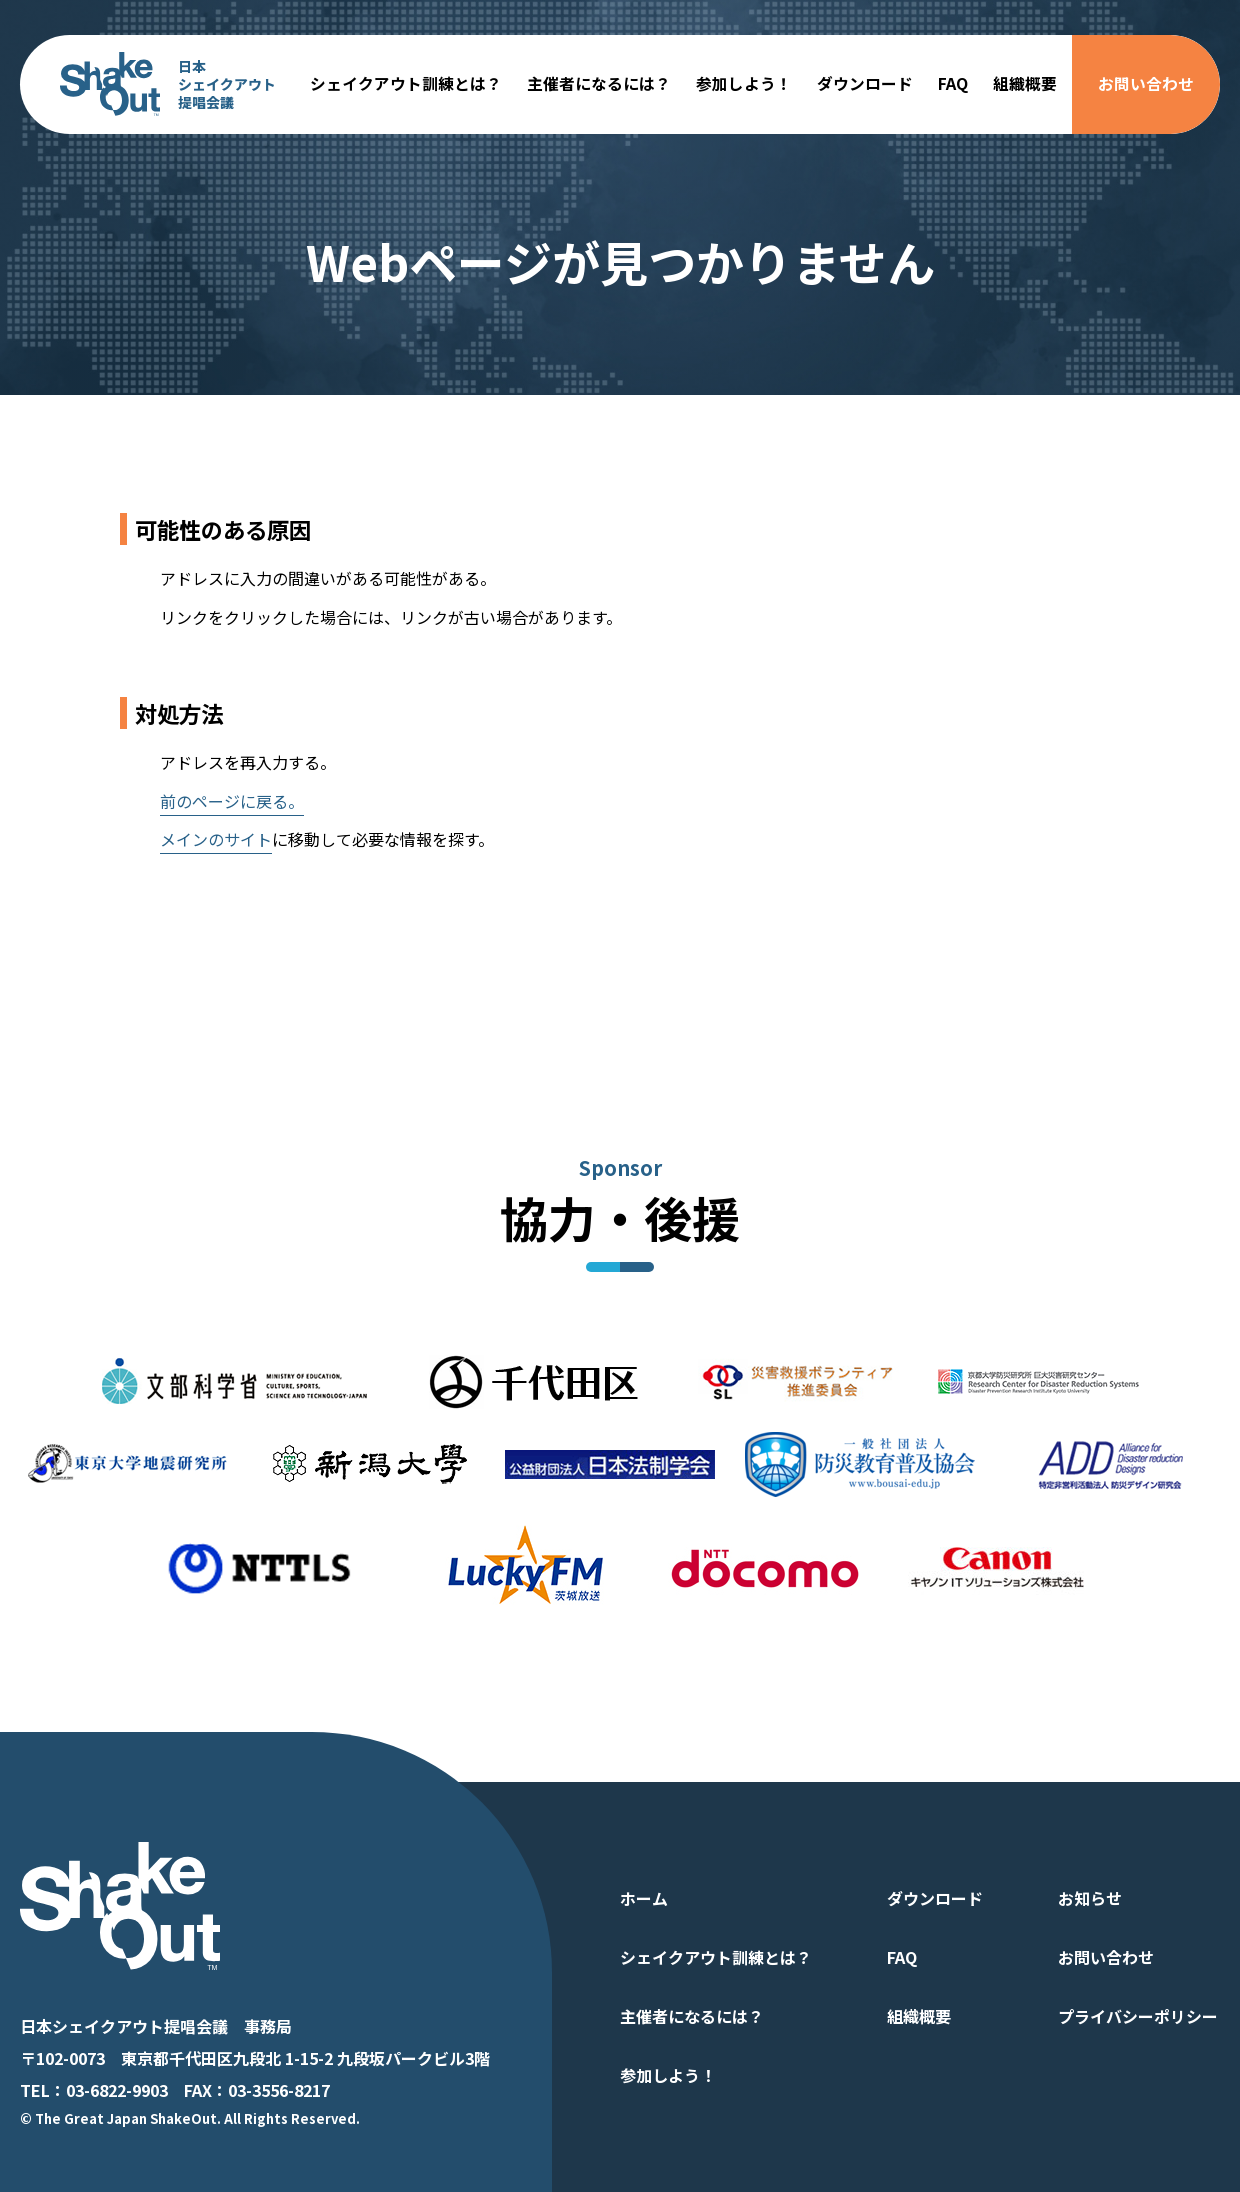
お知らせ (1090, 1898)
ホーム (644, 1898)
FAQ (953, 83)
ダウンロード (865, 83)
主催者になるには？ (599, 83)
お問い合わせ (1146, 83)
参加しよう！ (744, 83)
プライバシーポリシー (1138, 2016)
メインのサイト (216, 839)
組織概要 (1025, 83)
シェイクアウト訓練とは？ (406, 83)
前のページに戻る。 (232, 801)
